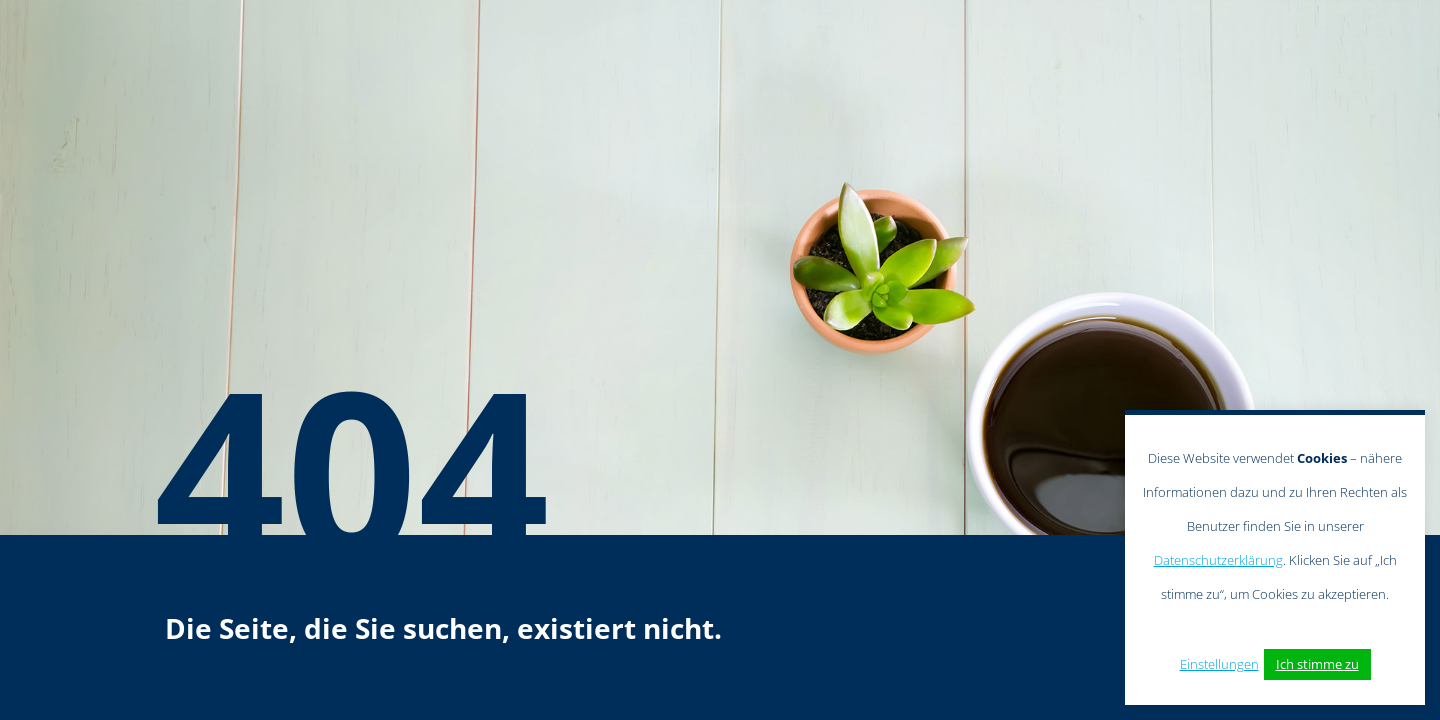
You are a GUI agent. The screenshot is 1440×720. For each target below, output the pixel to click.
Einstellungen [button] (1219, 664)
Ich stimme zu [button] (1317, 664)
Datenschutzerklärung (1218, 560)
